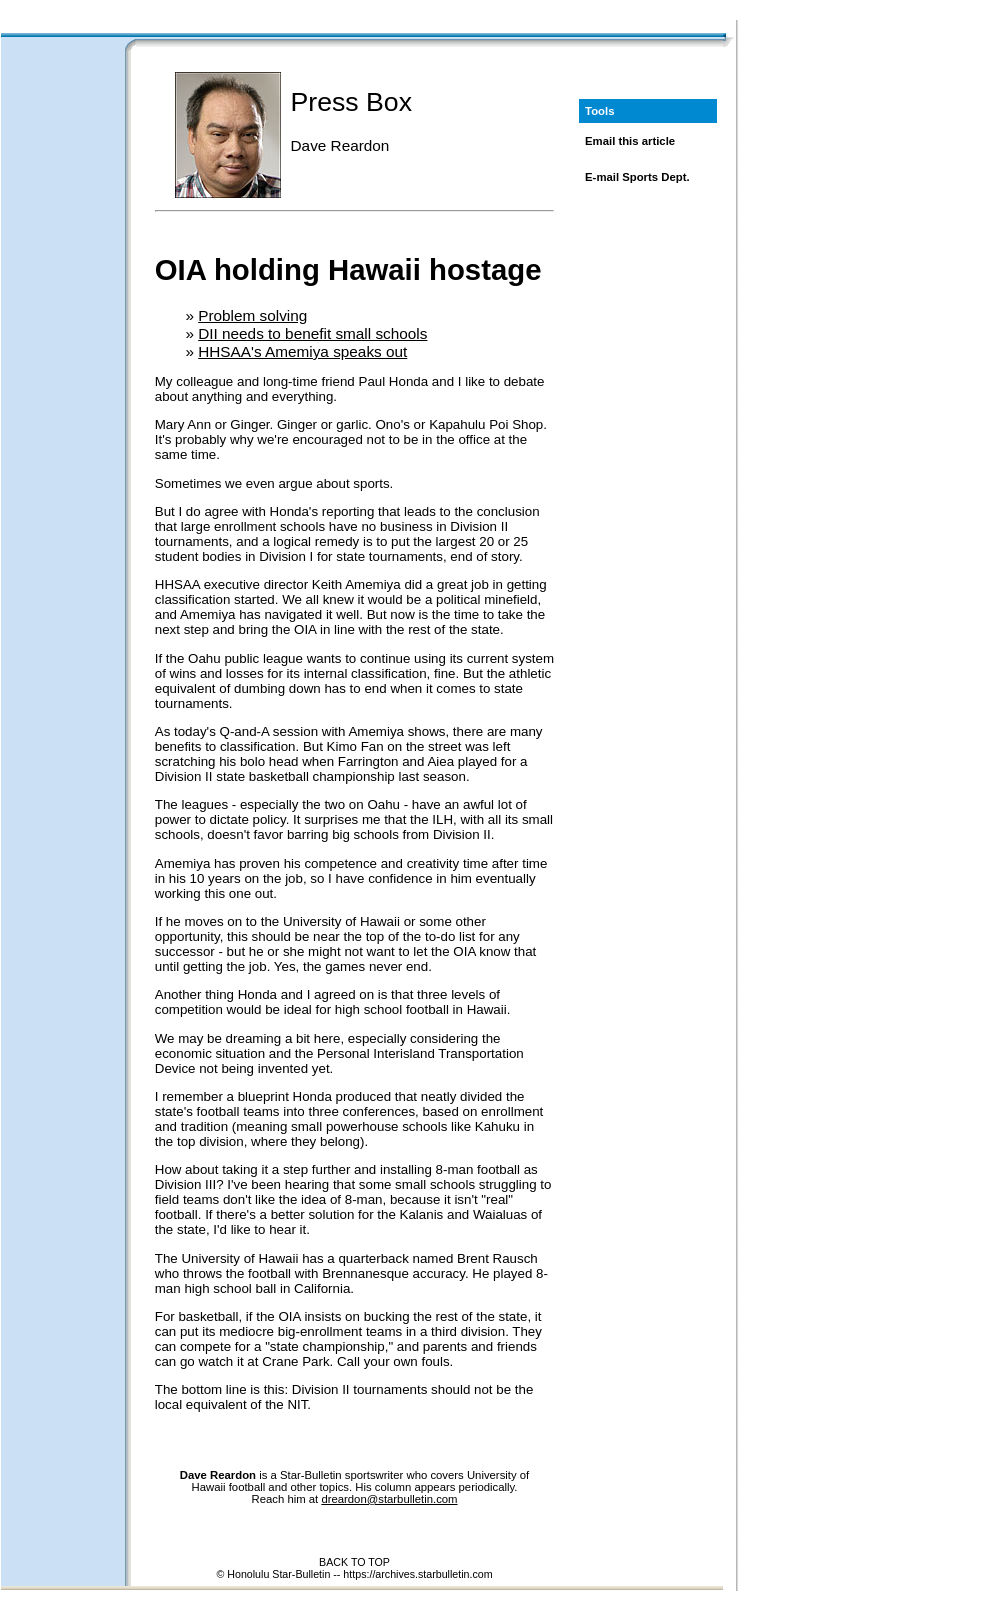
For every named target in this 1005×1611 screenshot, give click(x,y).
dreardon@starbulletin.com (389, 1499)
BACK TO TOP (354, 1562)
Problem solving (252, 315)
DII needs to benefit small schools (312, 333)
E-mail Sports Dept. (637, 177)
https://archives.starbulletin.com (417, 1574)
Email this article (630, 141)
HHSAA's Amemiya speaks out (302, 351)
